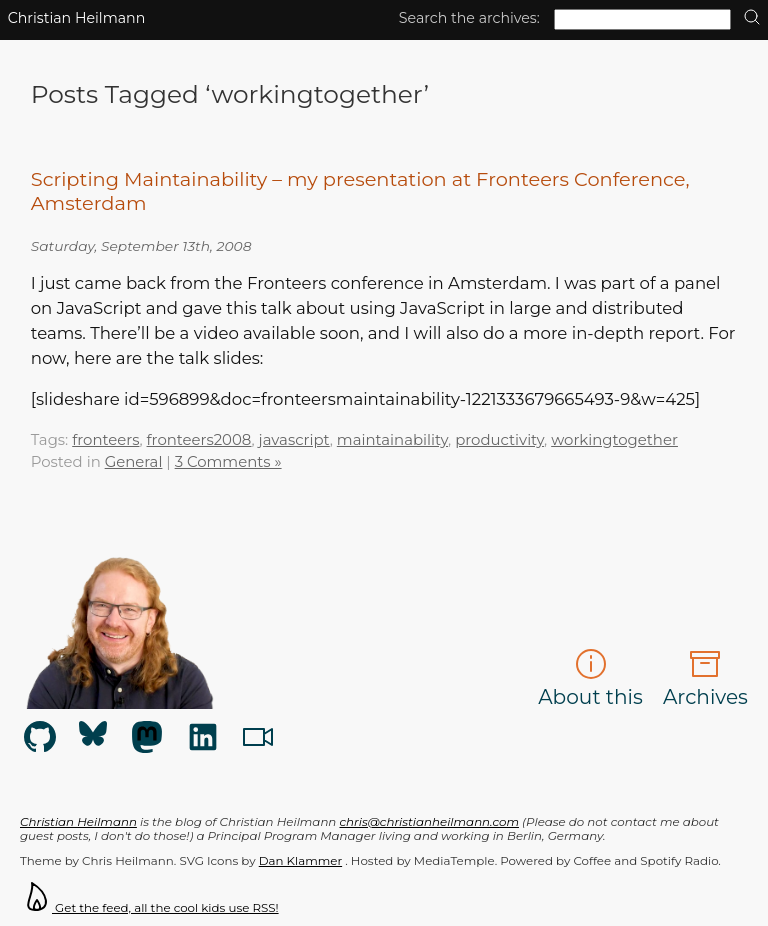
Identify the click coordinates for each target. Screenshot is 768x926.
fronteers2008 (199, 440)
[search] (752, 18)
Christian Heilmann (77, 18)
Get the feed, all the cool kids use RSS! (149, 908)
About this (590, 678)
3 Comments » (228, 462)
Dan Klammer (300, 861)
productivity (499, 440)
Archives (705, 678)
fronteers (105, 440)
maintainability (392, 440)
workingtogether (614, 440)
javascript (294, 440)
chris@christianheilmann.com (428, 822)
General (134, 462)
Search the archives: (469, 18)
